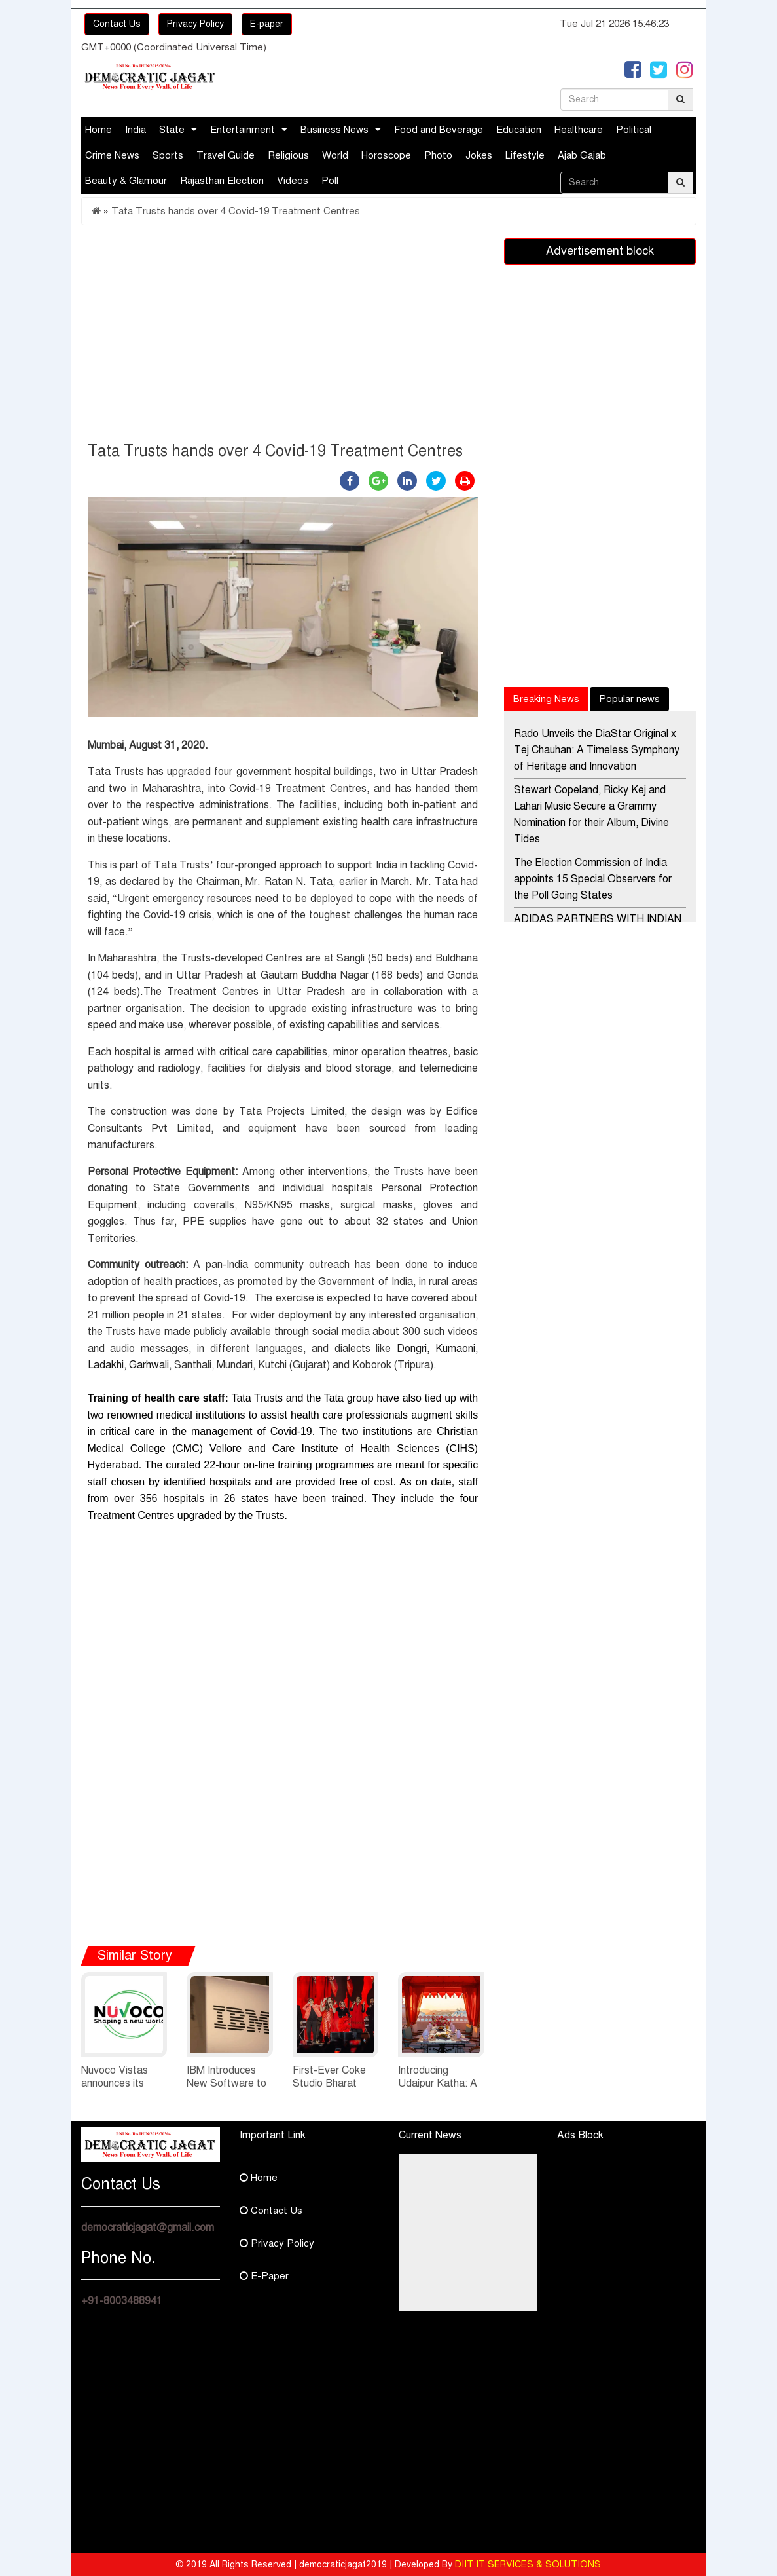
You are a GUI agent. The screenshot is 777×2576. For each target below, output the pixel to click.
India (135, 130)
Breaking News (546, 699)
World (335, 155)
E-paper (266, 23)
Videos (292, 181)
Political (633, 130)
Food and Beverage (438, 130)
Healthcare (578, 130)
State (172, 130)
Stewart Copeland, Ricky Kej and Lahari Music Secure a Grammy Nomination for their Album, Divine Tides (591, 814)
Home (98, 130)
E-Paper (264, 2276)
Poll (329, 181)
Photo (438, 155)
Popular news (629, 699)
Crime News (112, 155)
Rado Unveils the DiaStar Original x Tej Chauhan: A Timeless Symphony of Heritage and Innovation (596, 750)
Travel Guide (225, 155)
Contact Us (117, 23)
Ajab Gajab (582, 155)
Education (518, 130)
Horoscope (386, 155)
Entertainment (242, 130)
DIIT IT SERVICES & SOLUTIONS (528, 2564)
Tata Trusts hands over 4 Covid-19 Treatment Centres (235, 211)
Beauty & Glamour (126, 181)
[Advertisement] (283, 336)
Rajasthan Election (222, 181)
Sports (168, 155)
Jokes (478, 155)
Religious (288, 155)
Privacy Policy (195, 23)
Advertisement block (600, 251)
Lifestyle (525, 155)
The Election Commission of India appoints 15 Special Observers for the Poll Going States (593, 879)
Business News (334, 130)
